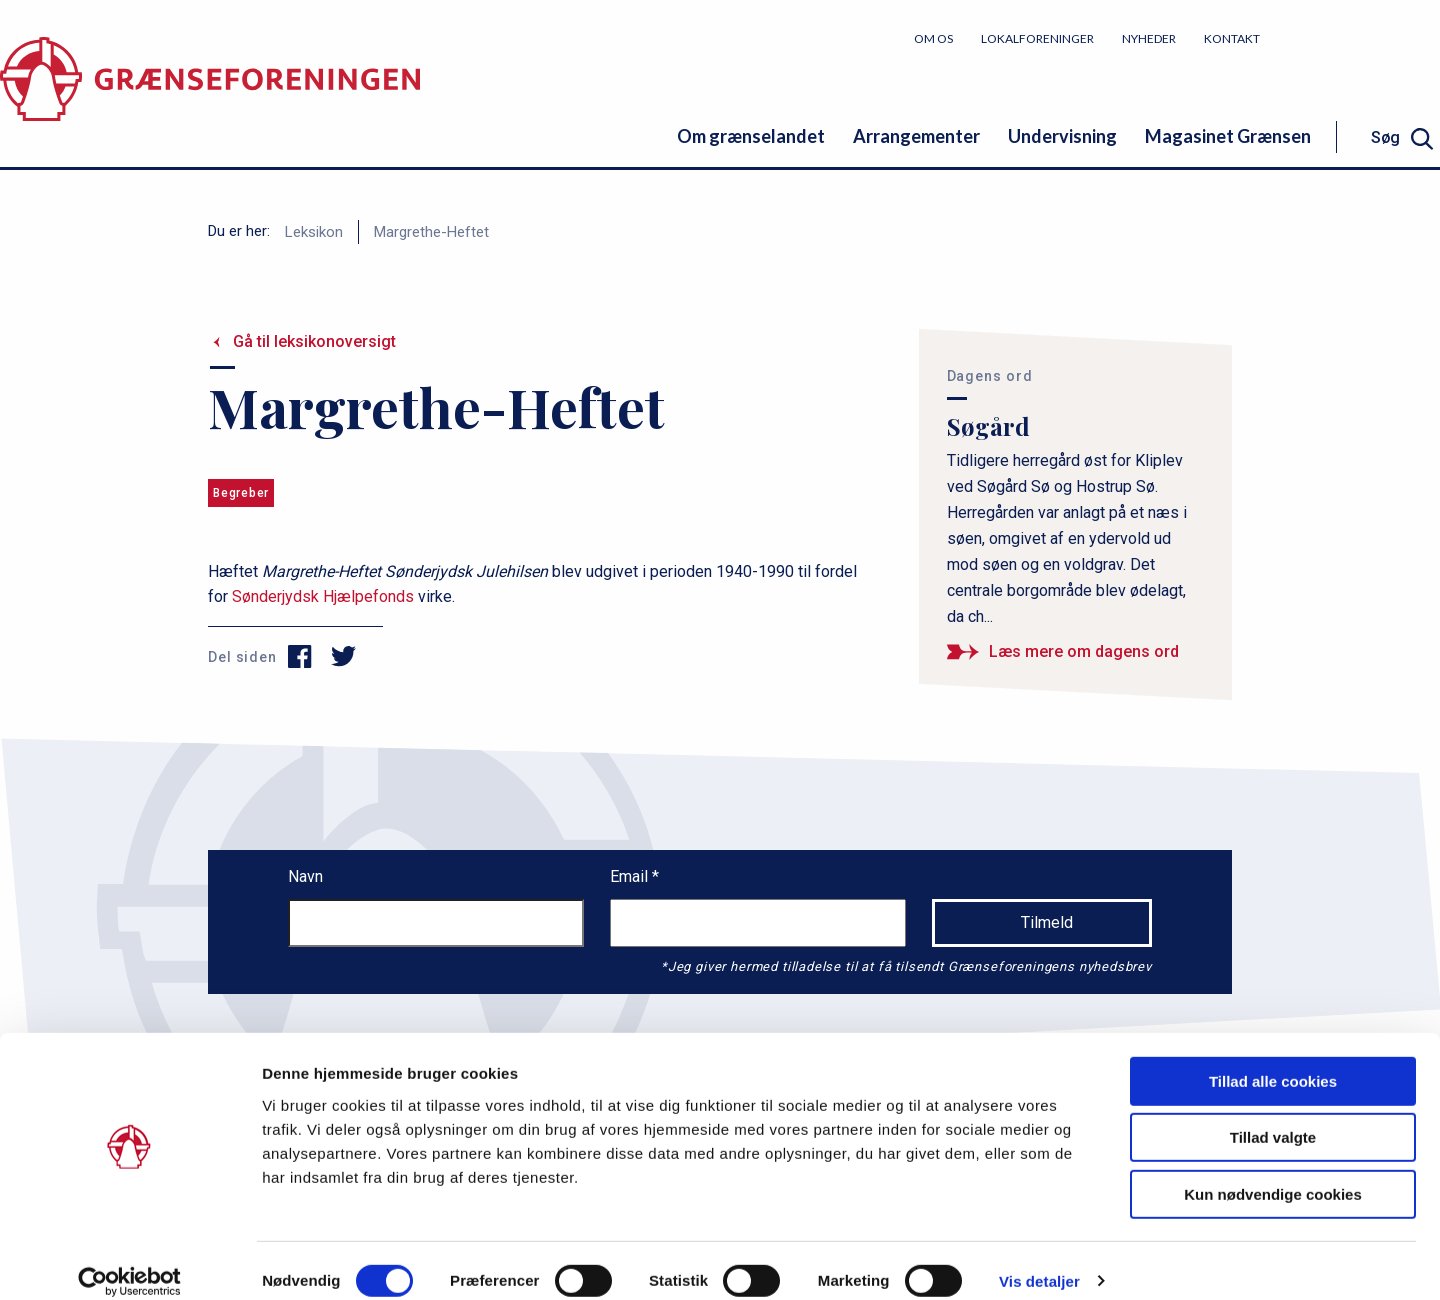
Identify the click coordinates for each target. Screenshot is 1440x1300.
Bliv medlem (1365, 37)
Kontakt (1232, 38)
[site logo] (210, 94)
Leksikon (314, 232)
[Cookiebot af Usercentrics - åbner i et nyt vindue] (129, 1261)
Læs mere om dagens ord (1084, 651)
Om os (933, 38)
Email (631, 876)
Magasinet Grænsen (1228, 136)
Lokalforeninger (1037, 38)
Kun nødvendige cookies (1273, 1173)
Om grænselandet (751, 136)
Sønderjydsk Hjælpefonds (323, 596)
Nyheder (1149, 38)
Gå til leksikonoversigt (314, 341)
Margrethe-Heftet (431, 232)
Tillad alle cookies (1273, 1060)
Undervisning (1062, 136)
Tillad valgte (1273, 1117)
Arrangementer (916, 136)
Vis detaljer (1039, 1260)
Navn (305, 876)
